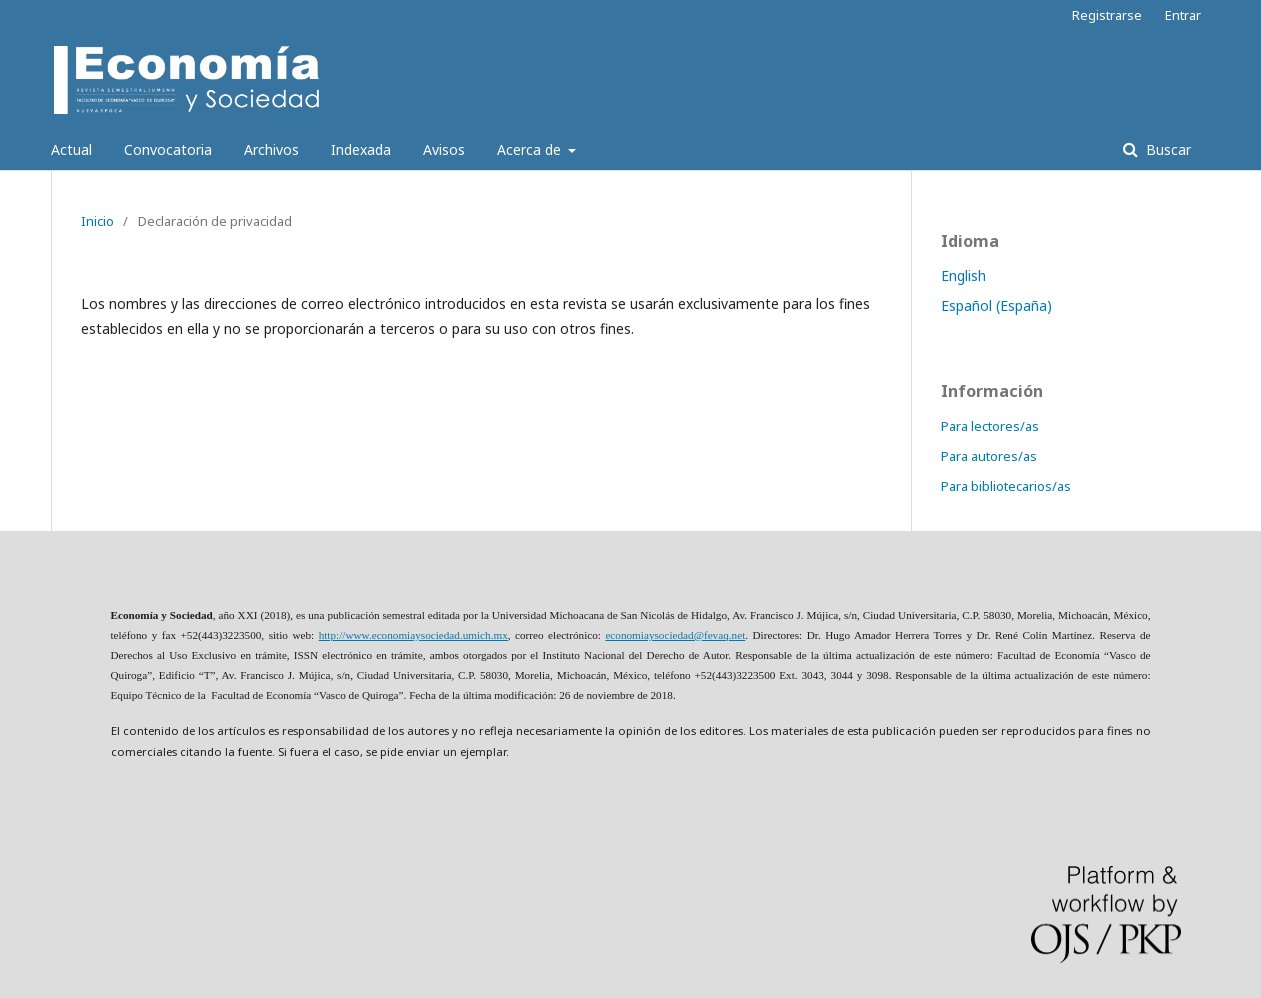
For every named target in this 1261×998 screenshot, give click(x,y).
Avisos (444, 149)
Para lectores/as (990, 426)
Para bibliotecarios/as (1006, 486)
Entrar (1183, 15)
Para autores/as (989, 456)
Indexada (361, 149)
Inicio (97, 221)
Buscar (1166, 149)
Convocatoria (168, 149)
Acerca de (531, 149)
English (963, 275)
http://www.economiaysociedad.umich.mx (413, 635)
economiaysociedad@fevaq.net (675, 635)
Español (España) (996, 305)
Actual (71, 149)
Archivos (271, 149)
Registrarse (1107, 15)
